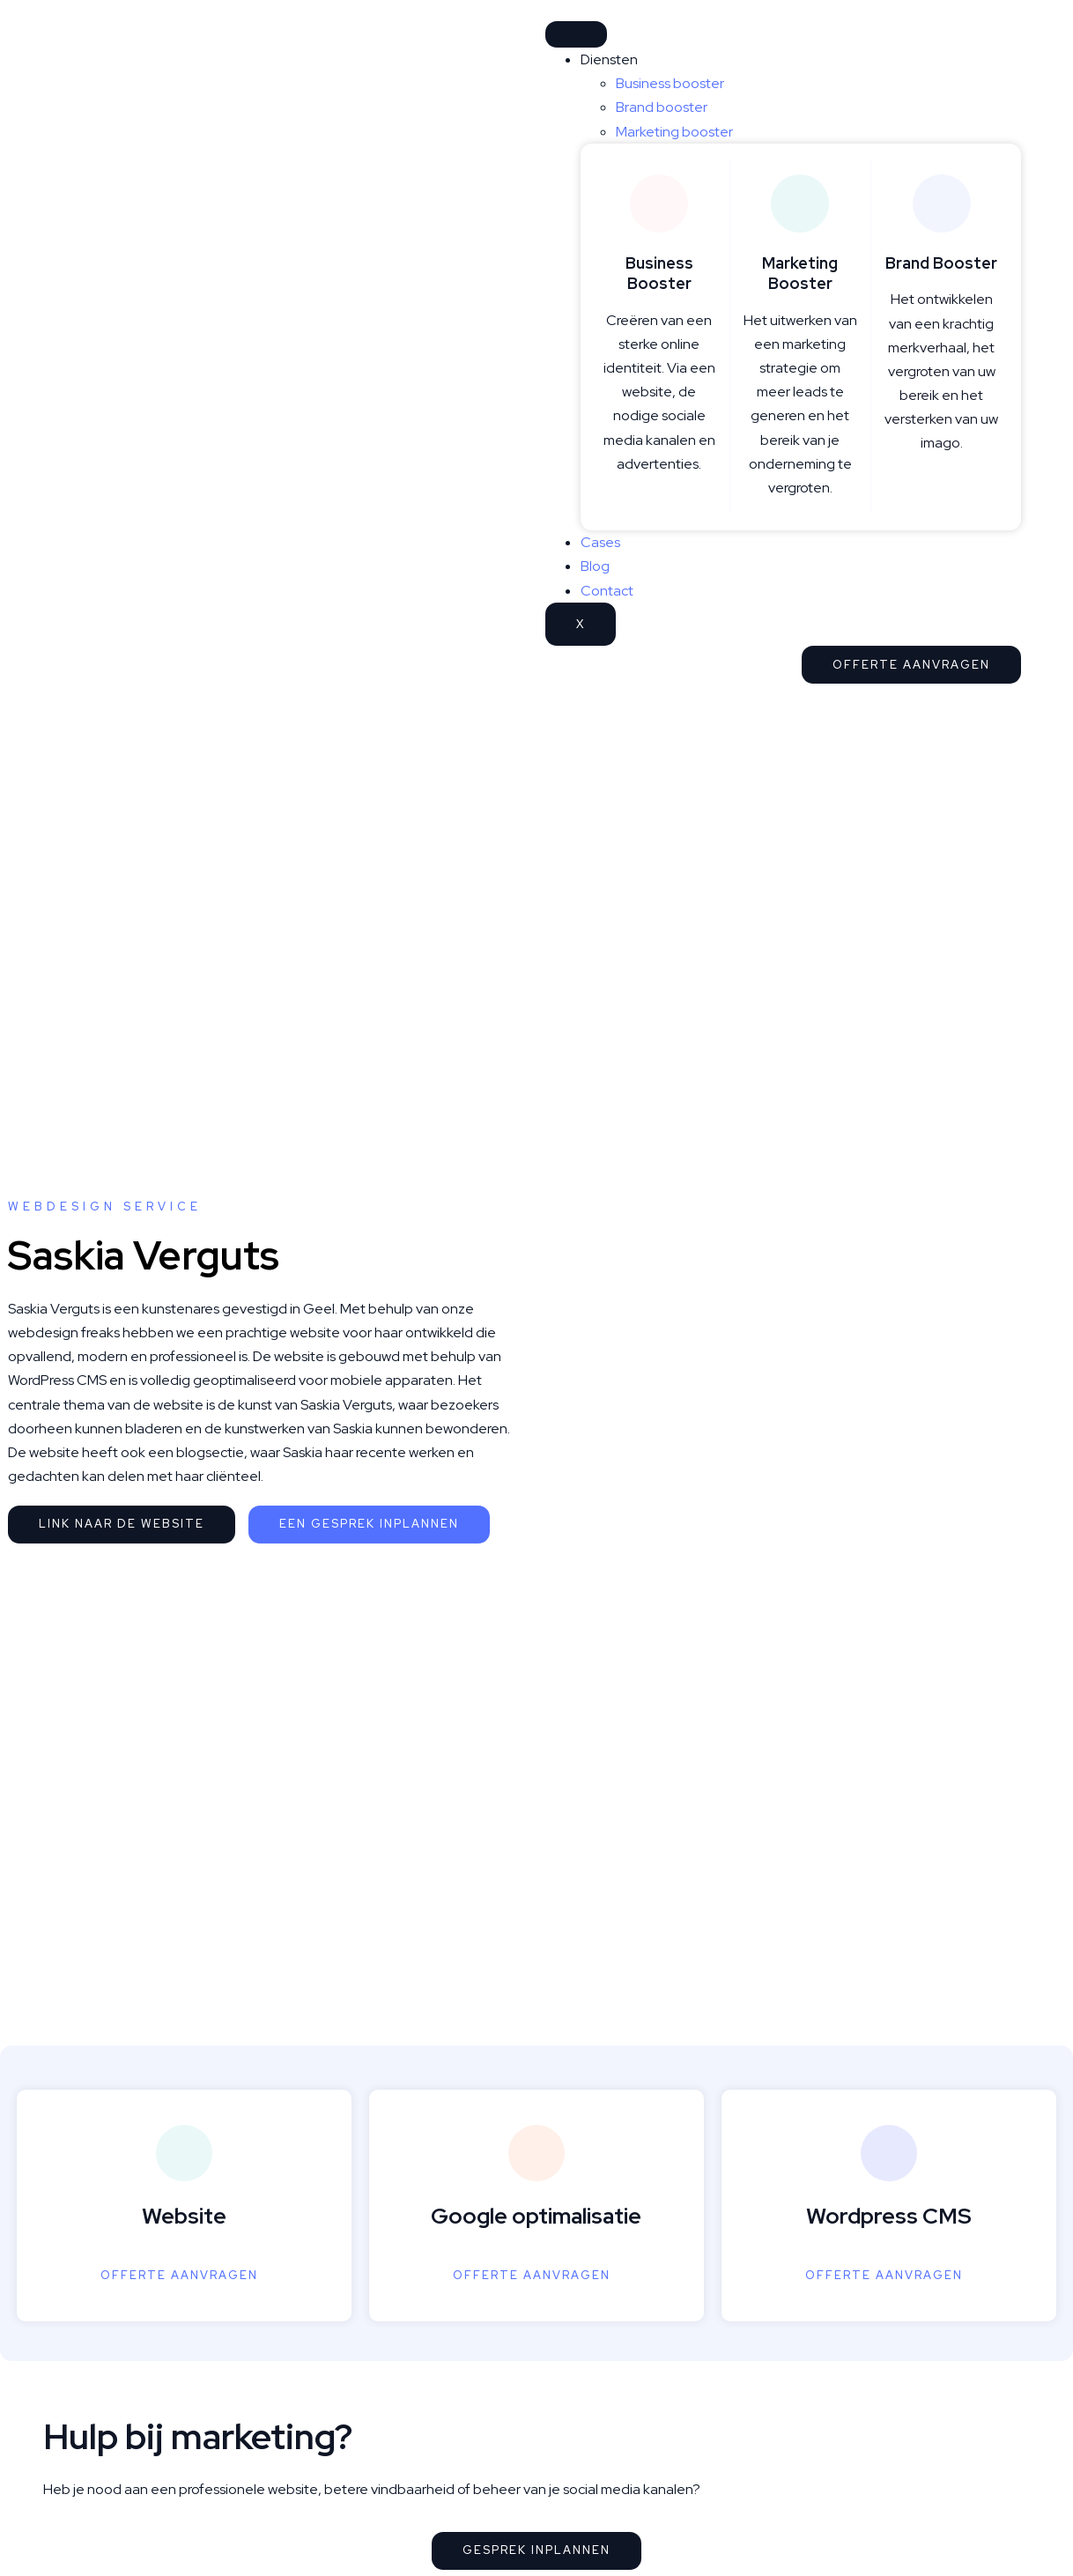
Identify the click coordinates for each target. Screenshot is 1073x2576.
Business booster (670, 83)
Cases (600, 542)
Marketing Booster (800, 273)
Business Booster (659, 273)
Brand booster (661, 107)
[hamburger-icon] (576, 34)
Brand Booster (941, 263)
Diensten (609, 59)
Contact (607, 590)
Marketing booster (674, 131)
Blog (595, 566)
